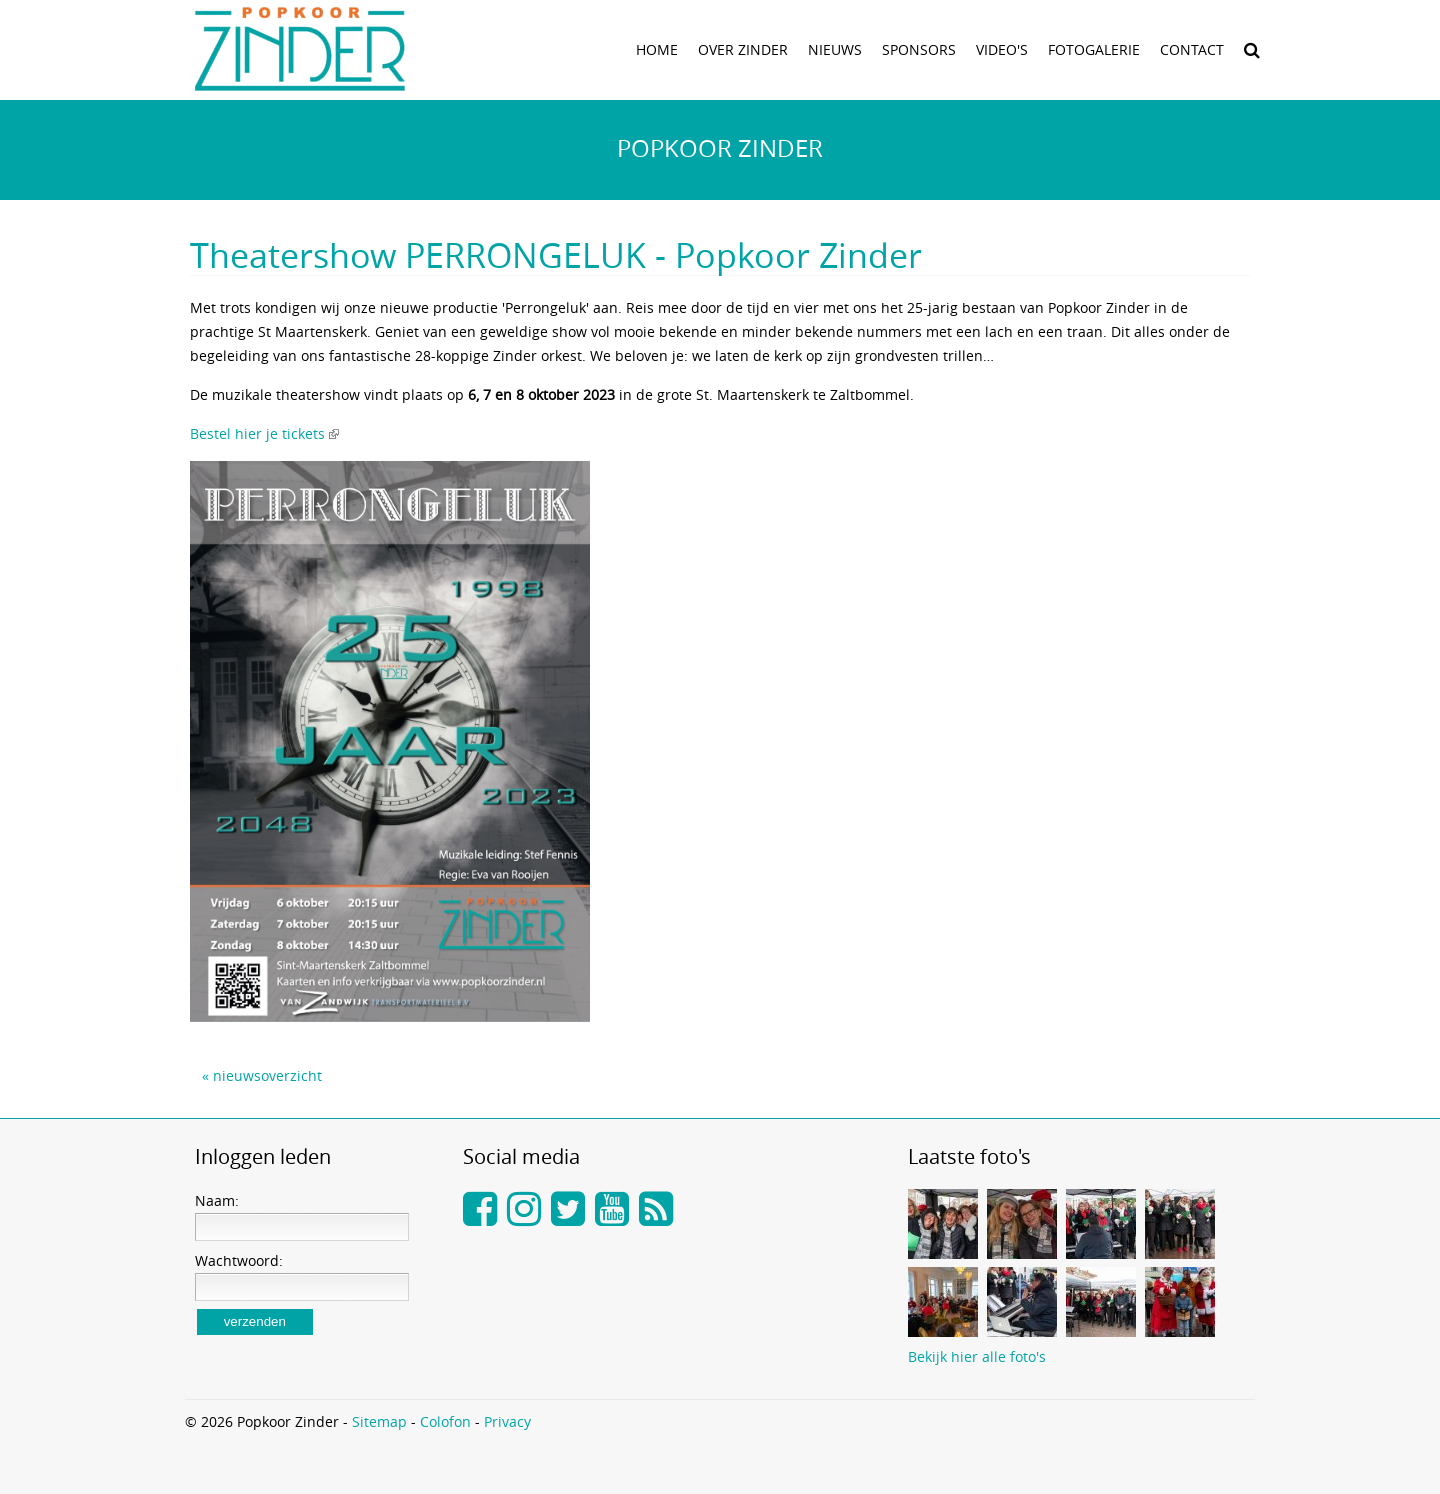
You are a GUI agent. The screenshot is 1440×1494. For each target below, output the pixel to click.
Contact (1192, 49)
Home (657, 49)
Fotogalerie (1094, 49)
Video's (1002, 49)
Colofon (445, 1421)
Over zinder (743, 49)
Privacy (507, 1421)
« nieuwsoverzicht (262, 1075)
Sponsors (919, 49)
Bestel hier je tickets (257, 433)
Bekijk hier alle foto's (977, 1356)
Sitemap (379, 1421)
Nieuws (835, 49)
